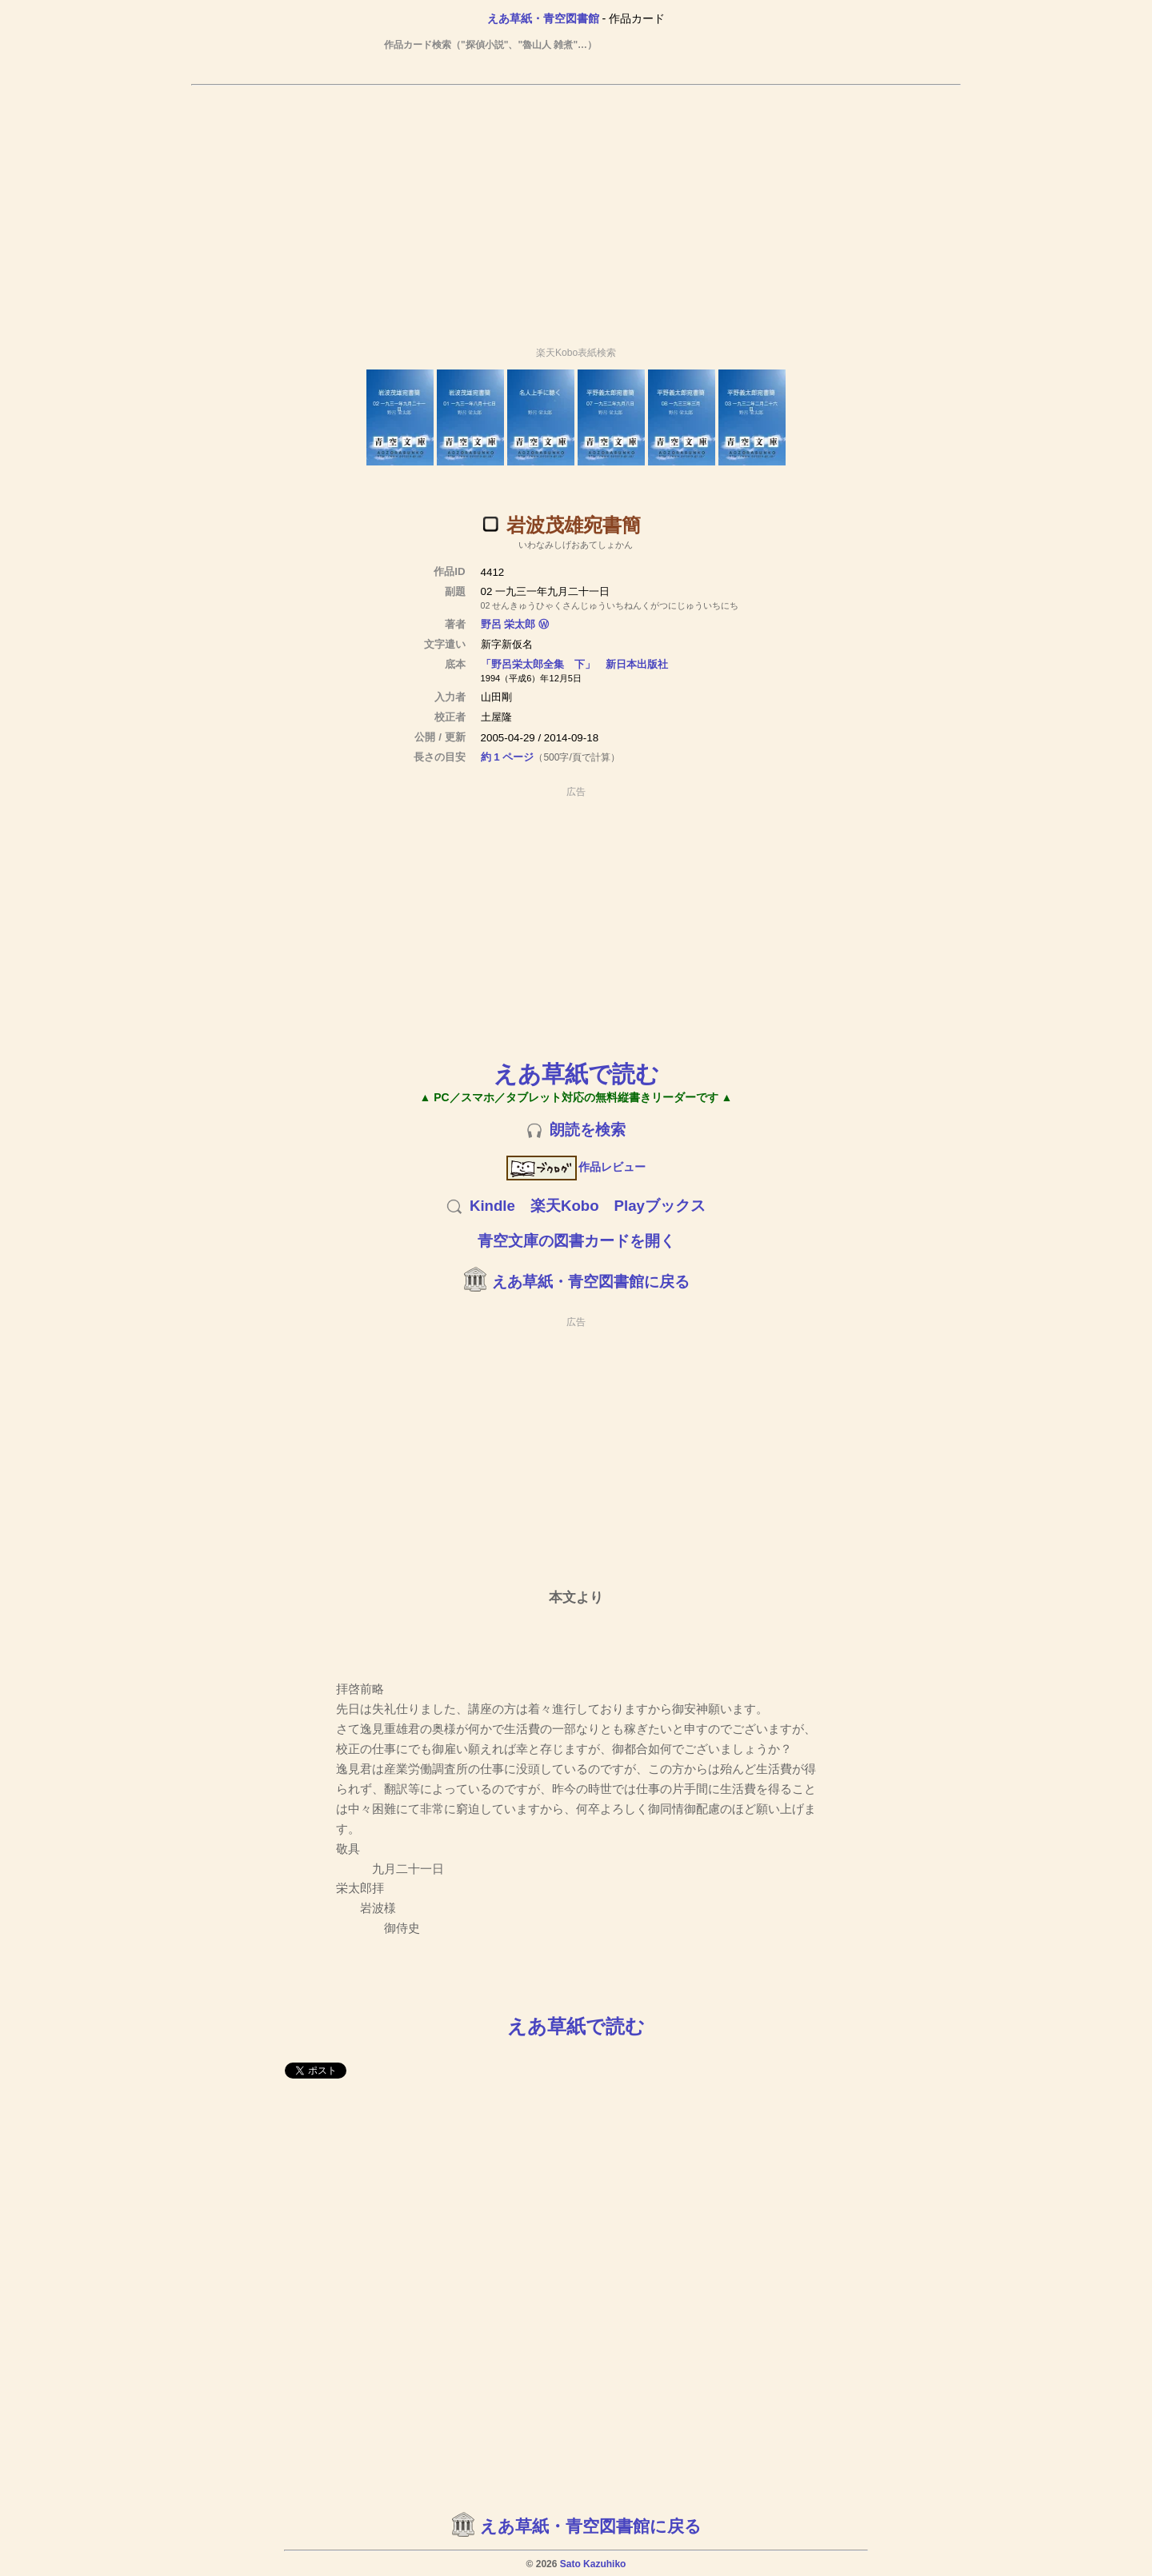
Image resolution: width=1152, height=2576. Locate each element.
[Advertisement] (576, 209)
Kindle (492, 1205)
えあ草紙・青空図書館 (543, 18)
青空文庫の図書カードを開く (576, 1240)
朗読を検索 (588, 1129)
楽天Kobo (564, 1205)
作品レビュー (576, 1166)
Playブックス (660, 1205)
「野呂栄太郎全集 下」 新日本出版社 (574, 664)
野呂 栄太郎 (508, 624)
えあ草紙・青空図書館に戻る (591, 1281)
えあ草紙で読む (576, 1073)
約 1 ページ (507, 757)
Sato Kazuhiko (593, 2564)
